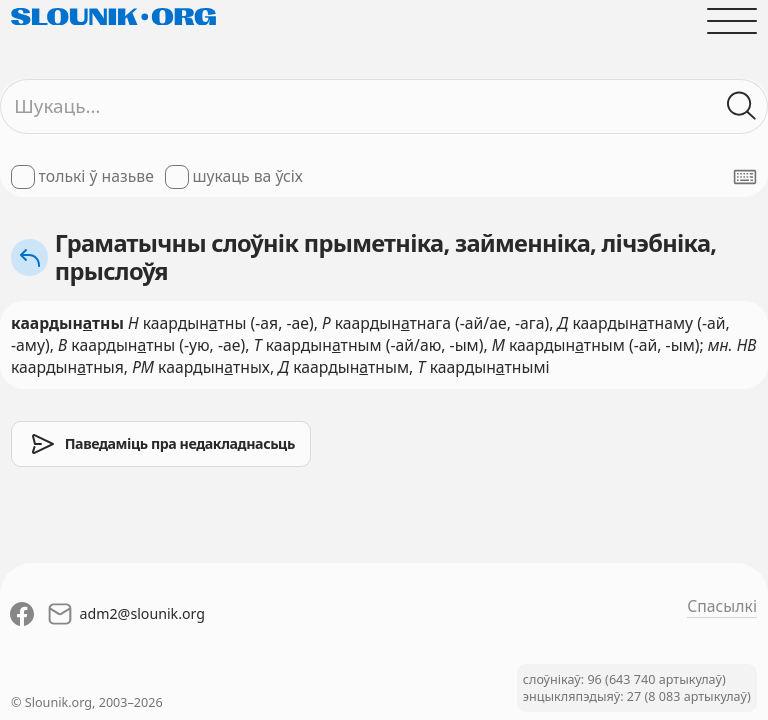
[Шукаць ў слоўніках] (742, 106)
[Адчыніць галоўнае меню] (732, 21)
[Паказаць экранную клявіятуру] (745, 177)
